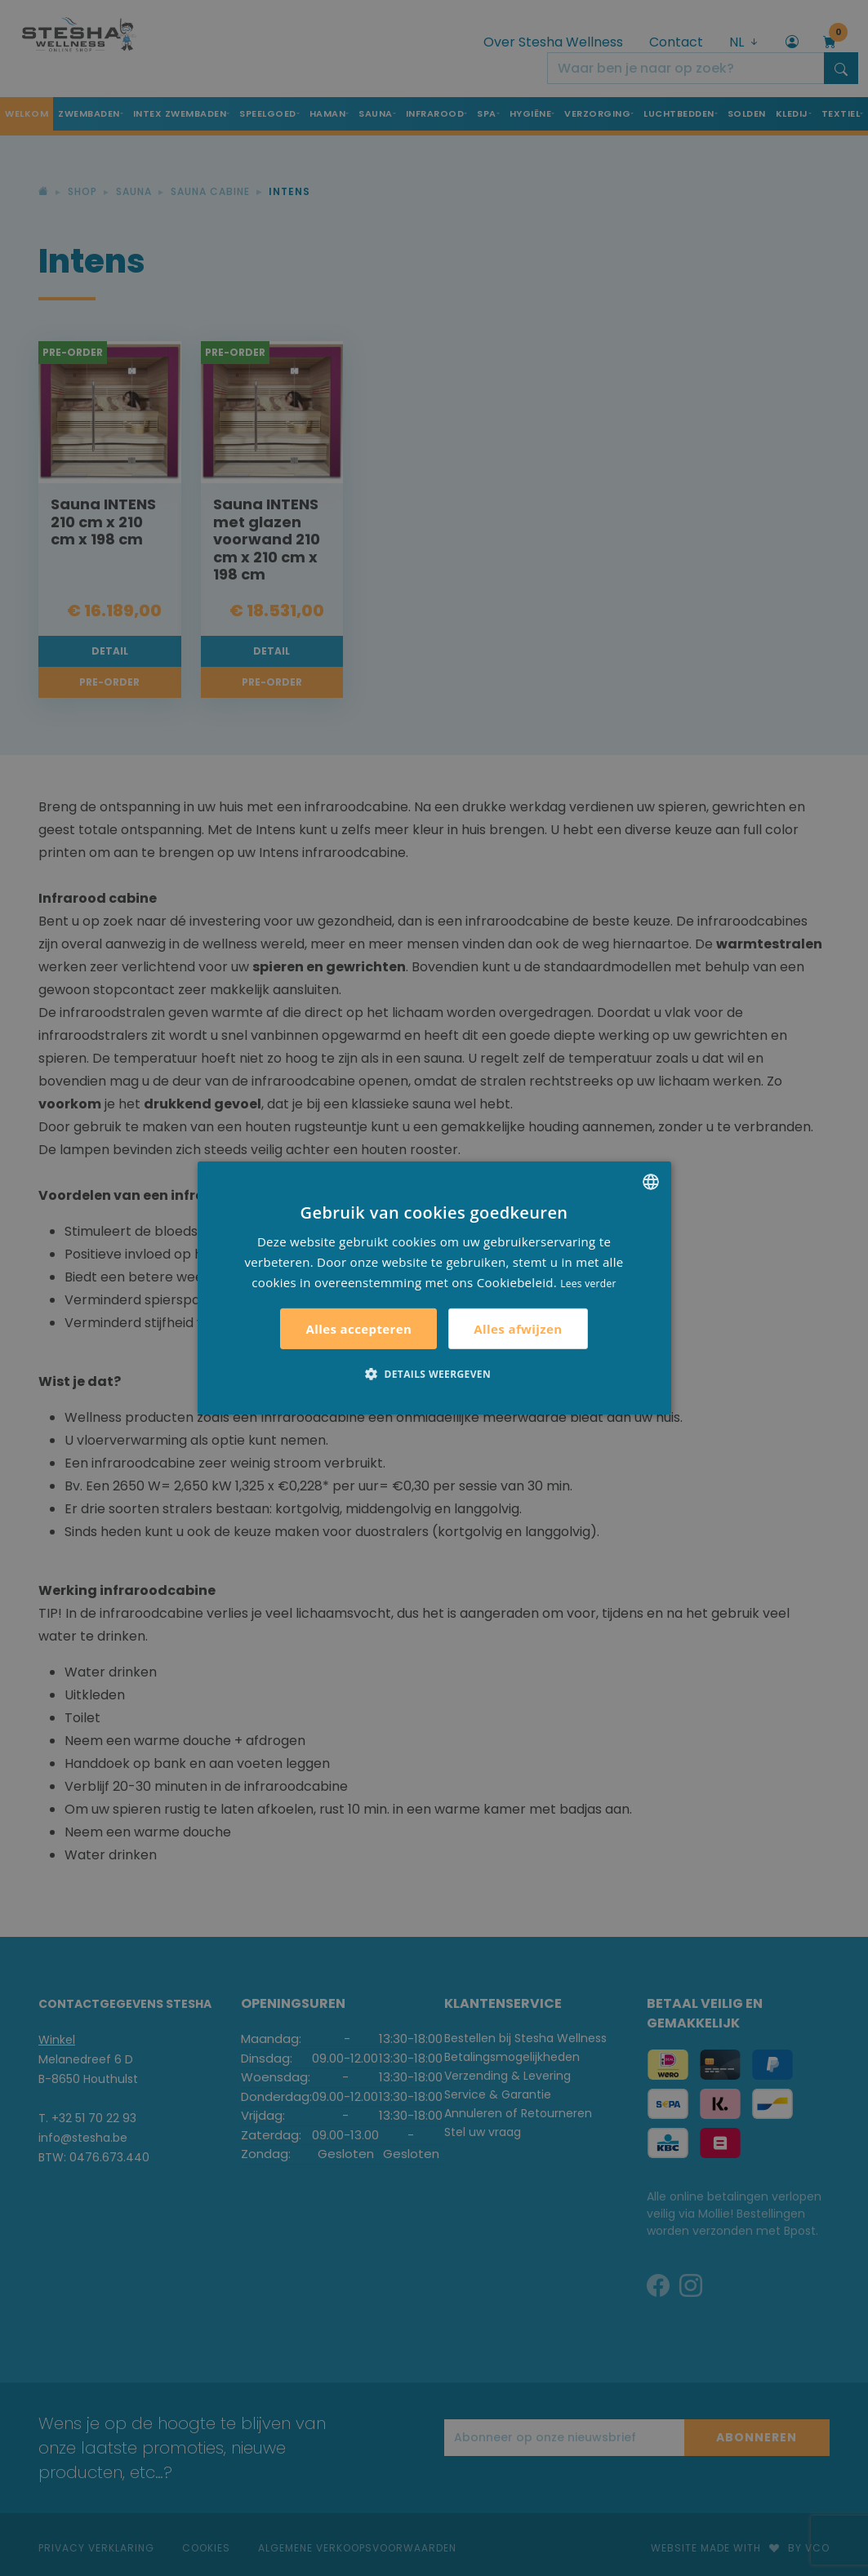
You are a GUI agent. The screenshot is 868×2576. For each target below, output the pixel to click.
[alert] (434, 1288)
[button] (434, 1374)
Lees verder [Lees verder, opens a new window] (588, 1283)
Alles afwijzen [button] (518, 1329)
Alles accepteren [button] (358, 1329)
